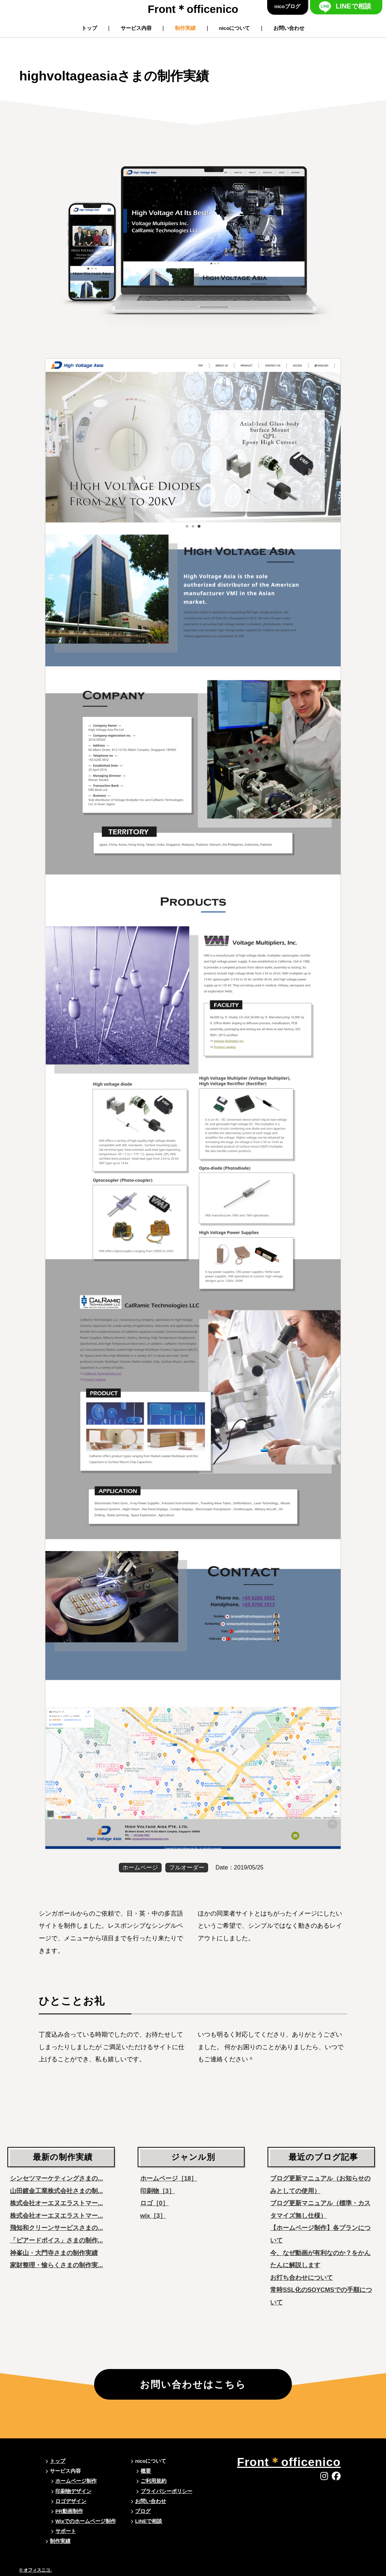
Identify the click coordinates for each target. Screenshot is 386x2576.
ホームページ (140, 1867)
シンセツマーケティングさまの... (56, 2178)
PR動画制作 (69, 2511)
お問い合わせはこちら (193, 2384)
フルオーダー (186, 1867)
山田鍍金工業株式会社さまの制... (56, 2191)
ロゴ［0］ (154, 2203)
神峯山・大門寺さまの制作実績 (54, 2252)
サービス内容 (136, 28)
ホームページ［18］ (168, 2178)
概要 (146, 2471)
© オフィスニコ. (35, 2570)
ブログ (143, 2511)
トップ (89, 28)
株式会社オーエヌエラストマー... (56, 2203)
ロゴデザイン (70, 2501)
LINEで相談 (353, 6)
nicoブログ (287, 6)
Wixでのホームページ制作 (85, 2521)
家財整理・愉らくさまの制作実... (56, 2265)
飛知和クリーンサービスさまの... (56, 2227)
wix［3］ (153, 2215)
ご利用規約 (153, 2481)
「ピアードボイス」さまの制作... (56, 2240)
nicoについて (234, 28)
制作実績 (185, 28)
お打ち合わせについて (301, 2277)
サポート (65, 2531)
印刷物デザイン (73, 2491)
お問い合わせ (288, 28)
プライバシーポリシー (166, 2491)
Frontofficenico (193, 9)
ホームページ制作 (76, 2481)
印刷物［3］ (157, 2191)
